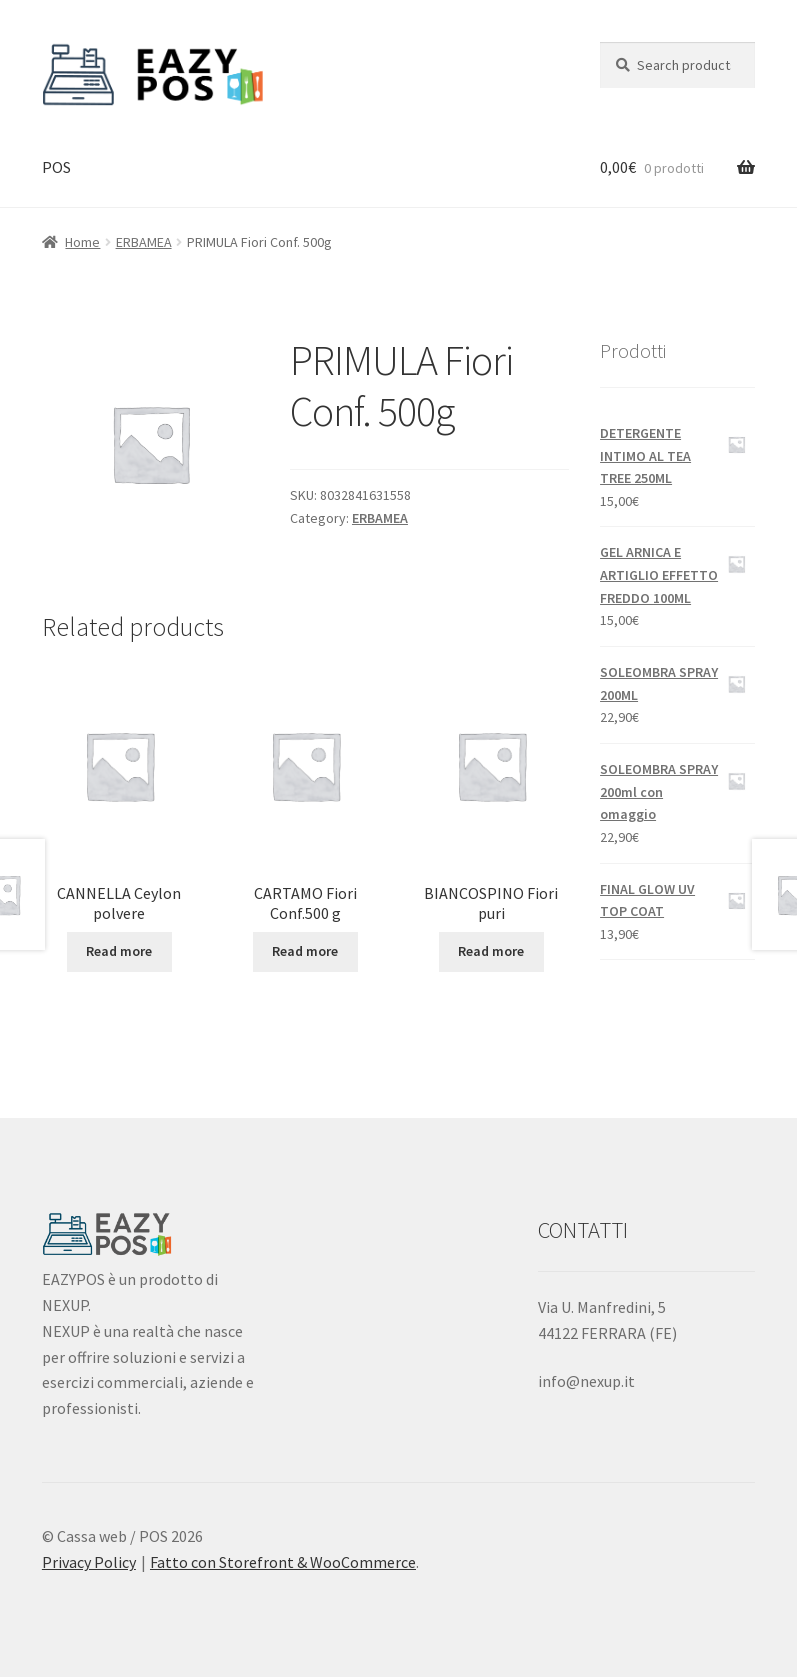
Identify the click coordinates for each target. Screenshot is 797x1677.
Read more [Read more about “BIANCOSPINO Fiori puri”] (491, 951)
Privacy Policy (89, 1562)
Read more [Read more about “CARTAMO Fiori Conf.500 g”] (305, 951)
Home (82, 242)
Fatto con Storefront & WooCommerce (283, 1562)
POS (56, 167)
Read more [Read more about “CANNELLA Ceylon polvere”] (119, 951)
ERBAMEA (144, 242)
